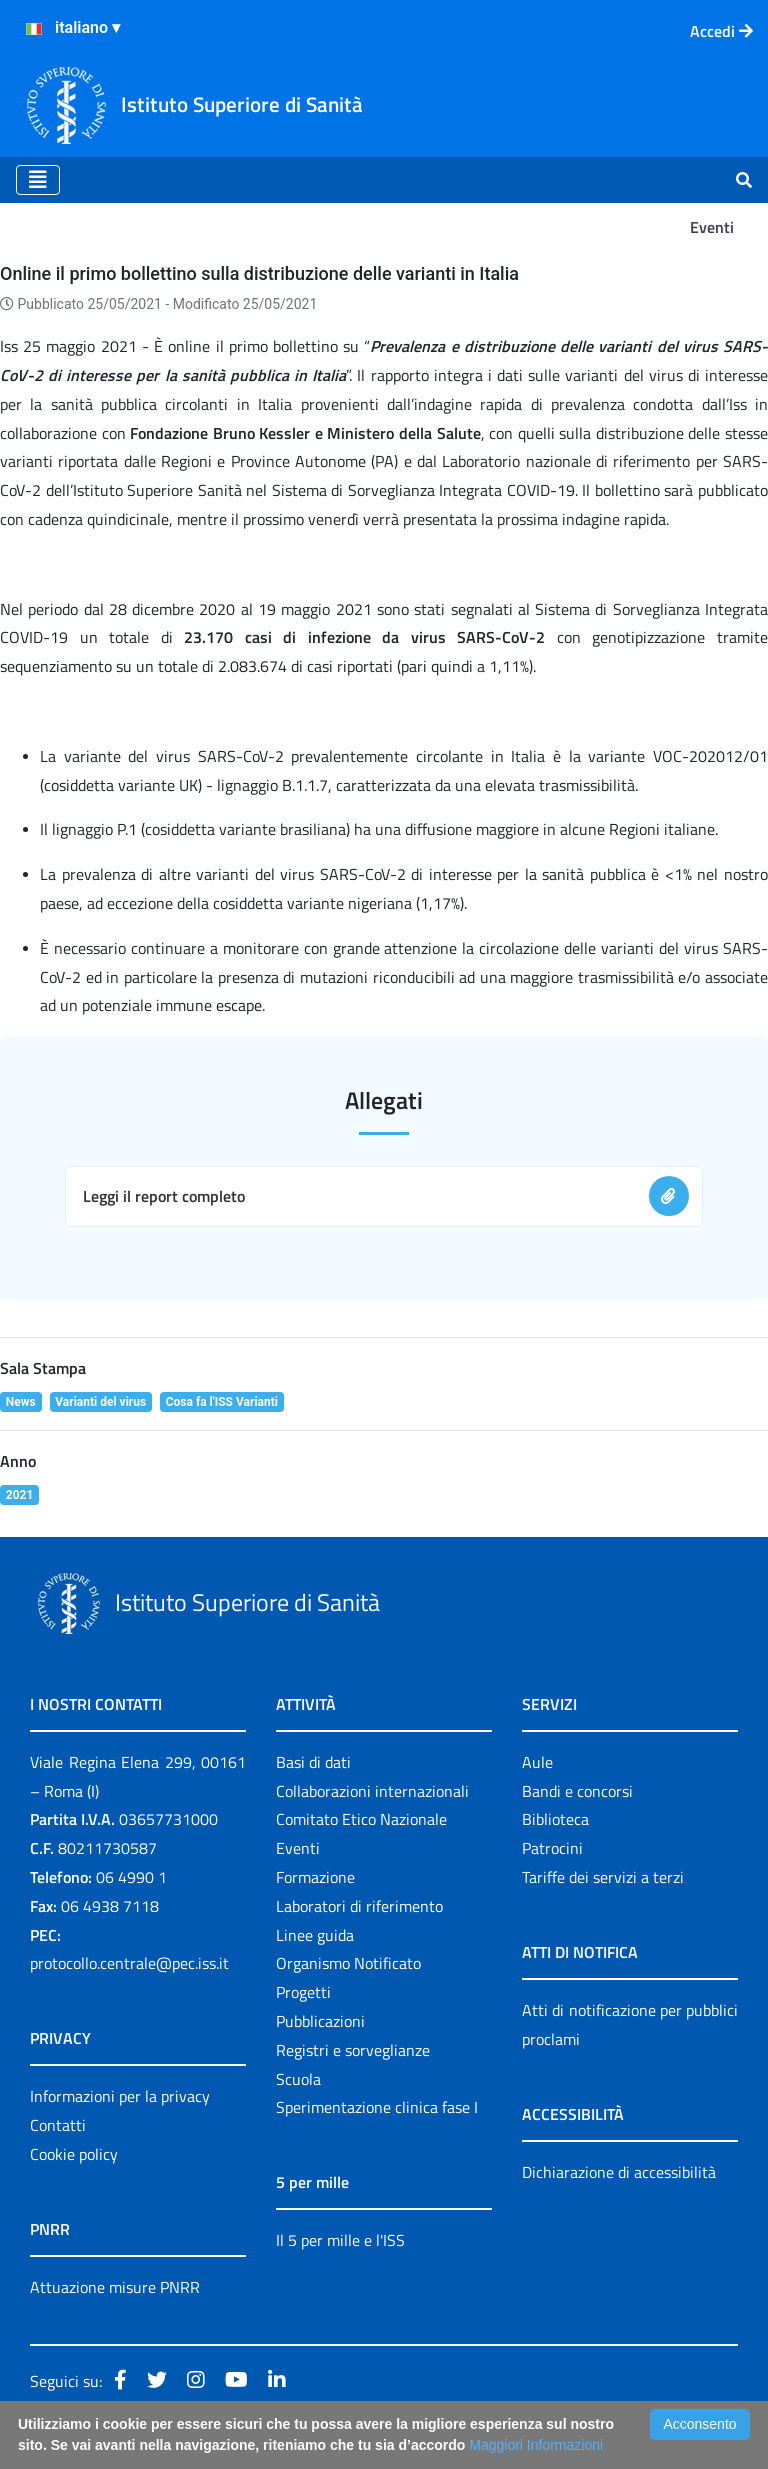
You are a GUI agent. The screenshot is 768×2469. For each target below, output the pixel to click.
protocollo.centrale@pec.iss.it (129, 1963)
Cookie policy (74, 2154)
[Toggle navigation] (38, 180)
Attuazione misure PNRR (115, 2287)
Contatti (58, 2125)
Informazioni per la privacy (120, 2096)
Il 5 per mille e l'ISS (340, 2240)
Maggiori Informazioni (536, 2445)
